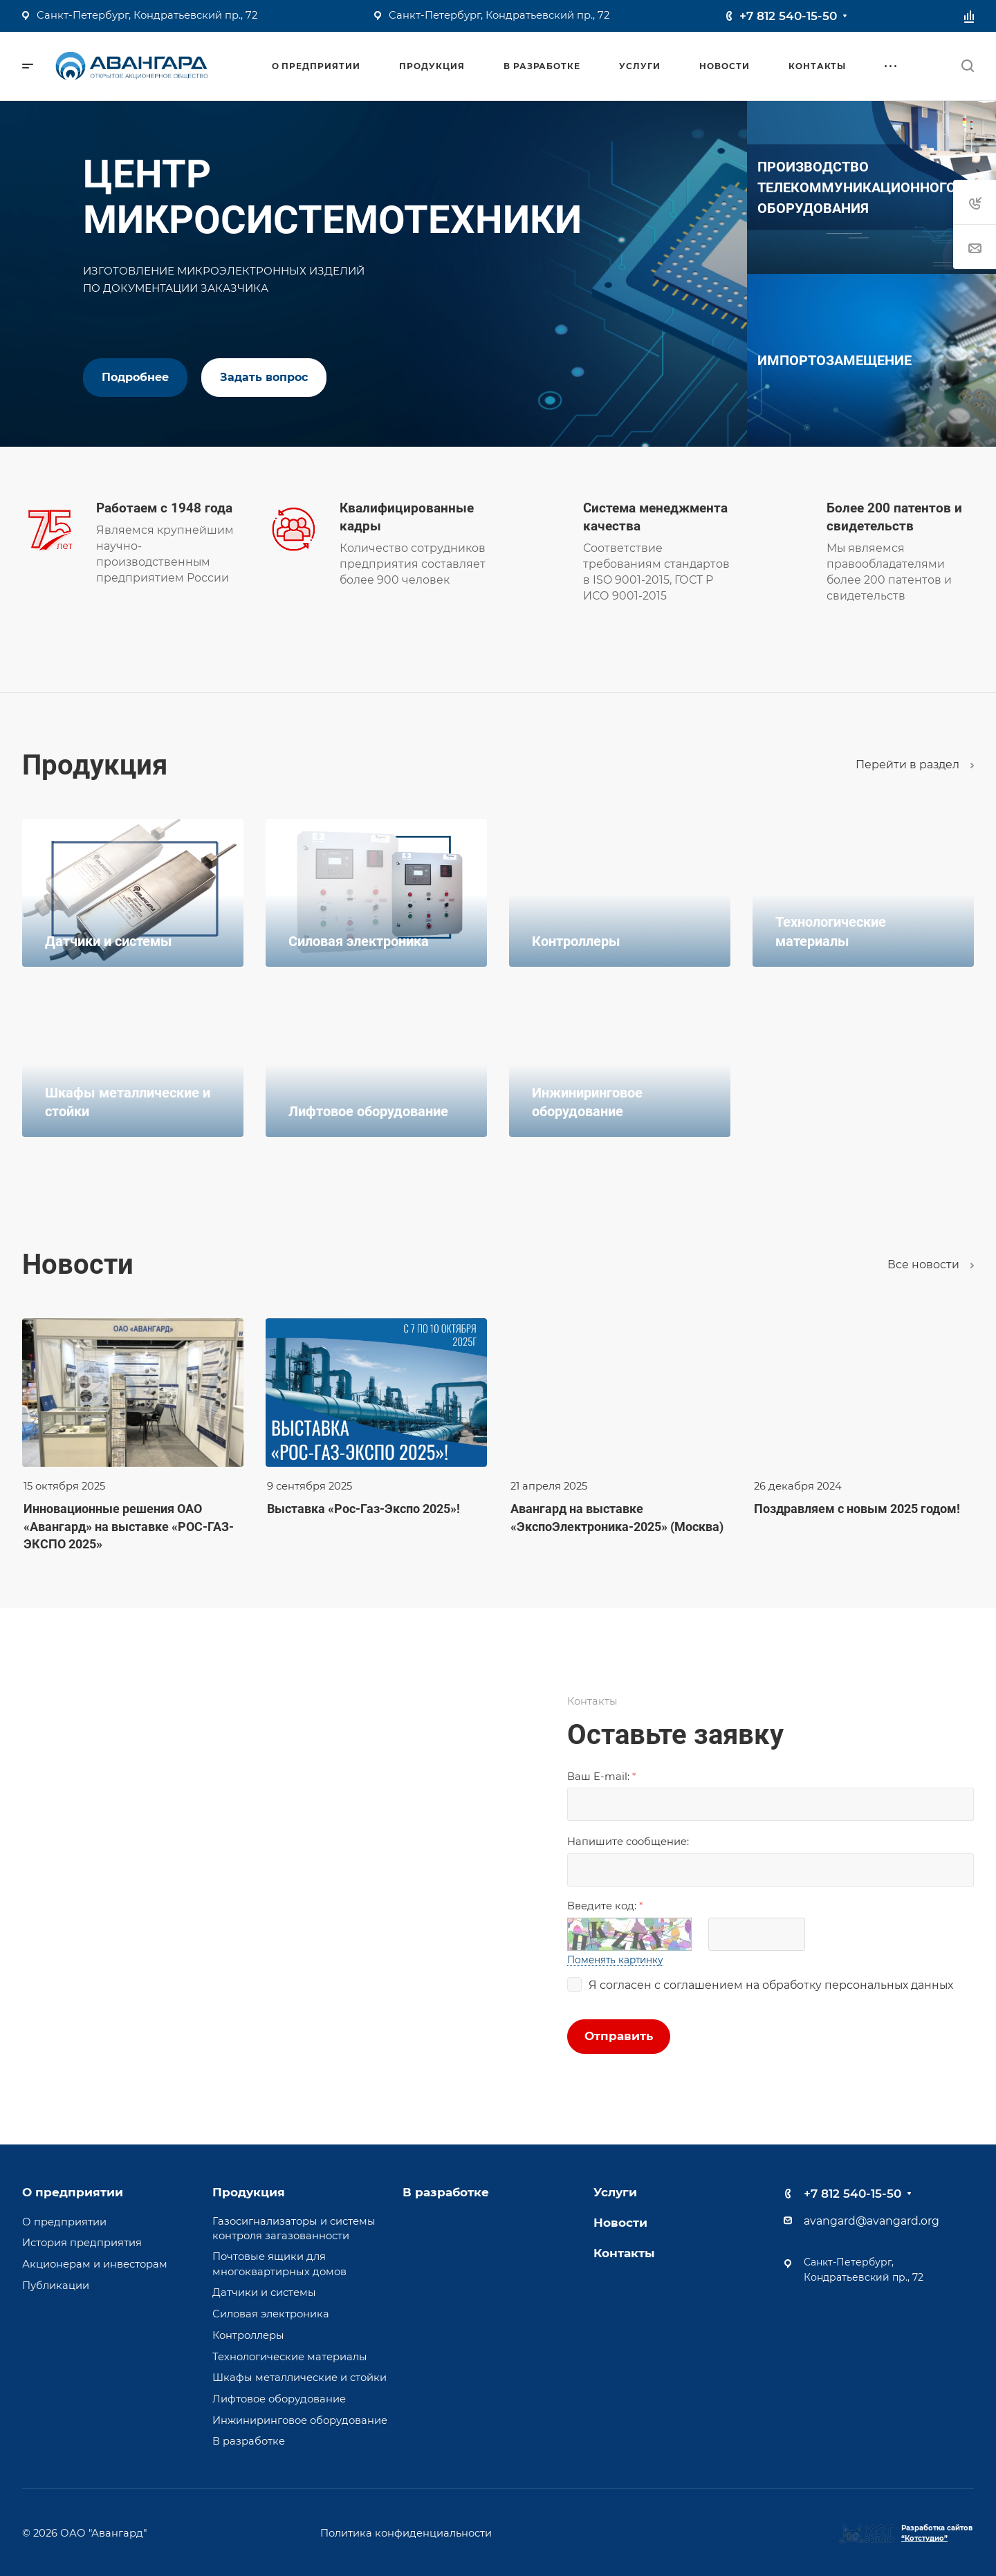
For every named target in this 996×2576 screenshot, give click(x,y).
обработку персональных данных (857, 1985)
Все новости (930, 1264)
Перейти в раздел (915, 764)
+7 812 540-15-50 (788, 16)
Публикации (55, 2285)
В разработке (248, 2441)
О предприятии (72, 2192)
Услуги (615, 2192)
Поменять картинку (615, 1959)
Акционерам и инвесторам (94, 2264)
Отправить (618, 2036)
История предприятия (82, 2242)
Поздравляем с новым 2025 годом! (857, 1508)
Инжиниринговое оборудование (299, 2420)
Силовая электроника (270, 2314)
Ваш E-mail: (601, 1776)
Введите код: (605, 1906)
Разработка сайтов (936, 2533)
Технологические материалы (289, 2357)
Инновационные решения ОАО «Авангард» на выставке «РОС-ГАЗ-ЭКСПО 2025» (129, 1525)
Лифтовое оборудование (279, 2399)
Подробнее (135, 377)
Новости (620, 2223)
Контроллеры (248, 2335)
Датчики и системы (264, 2292)
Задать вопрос (264, 377)
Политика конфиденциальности (406, 2532)
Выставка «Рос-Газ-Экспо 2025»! (363, 1508)
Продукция (248, 2192)
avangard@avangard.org (871, 2220)
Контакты (624, 2253)
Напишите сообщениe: (628, 1841)
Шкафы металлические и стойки (299, 2377)
